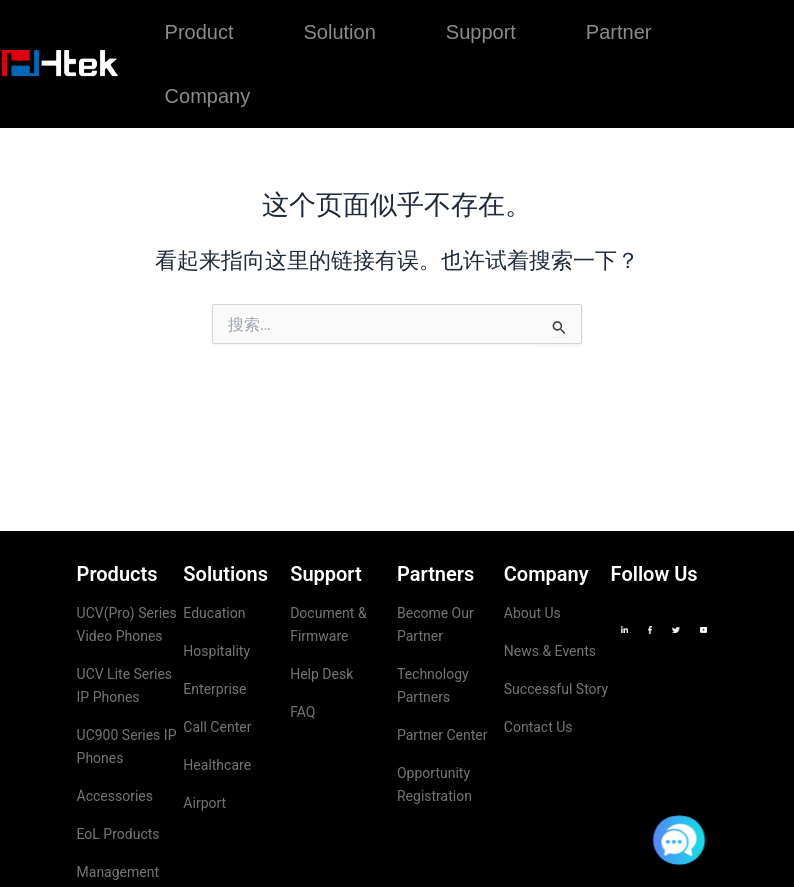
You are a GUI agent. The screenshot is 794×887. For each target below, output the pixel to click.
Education (214, 613)
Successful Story (556, 689)
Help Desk (321, 674)
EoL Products (118, 834)
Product (199, 32)
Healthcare (217, 765)
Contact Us (538, 727)
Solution (340, 32)
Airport (204, 803)
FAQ (302, 712)
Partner (619, 32)
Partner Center (442, 735)
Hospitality (216, 651)
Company (208, 96)
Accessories (115, 796)
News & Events (550, 651)
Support (481, 32)
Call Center (217, 727)
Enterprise (214, 689)
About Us (532, 613)
